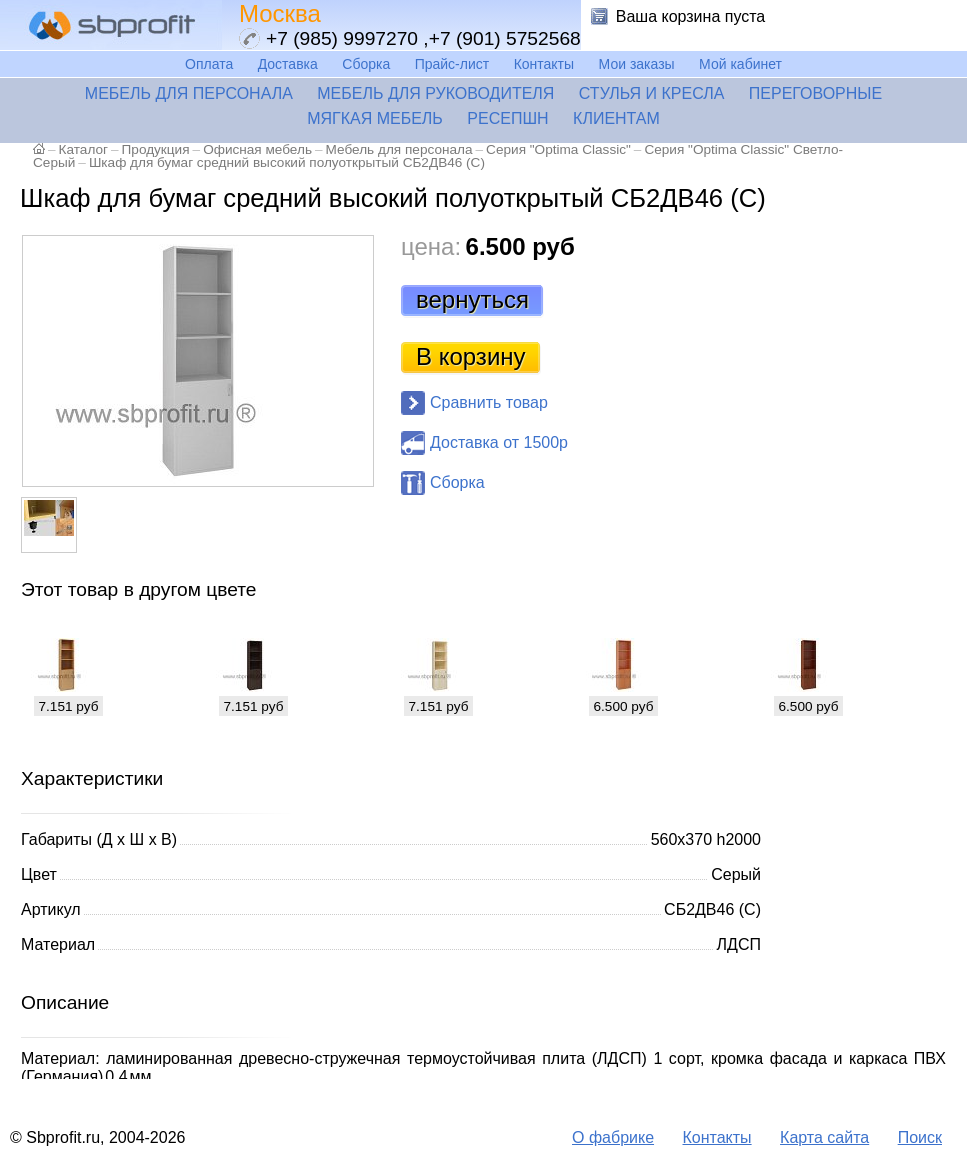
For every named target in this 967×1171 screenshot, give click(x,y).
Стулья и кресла (652, 93)
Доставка (288, 64)
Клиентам (616, 118)
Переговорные (815, 93)
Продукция (156, 149)
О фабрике (613, 1137)
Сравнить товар (489, 402)
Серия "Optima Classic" (558, 149)
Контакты (544, 64)
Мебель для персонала (189, 93)
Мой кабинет (740, 64)
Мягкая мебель (375, 118)
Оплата (209, 64)
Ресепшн (507, 118)
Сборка (366, 64)
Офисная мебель (257, 149)
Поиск (920, 1137)
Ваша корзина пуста (691, 16)
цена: (431, 246)
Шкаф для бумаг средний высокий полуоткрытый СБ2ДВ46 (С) (287, 162)
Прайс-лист (452, 64)
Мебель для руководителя (435, 93)
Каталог (83, 149)
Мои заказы (637, 64)
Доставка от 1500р (499, 442)
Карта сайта (824, 1137)
